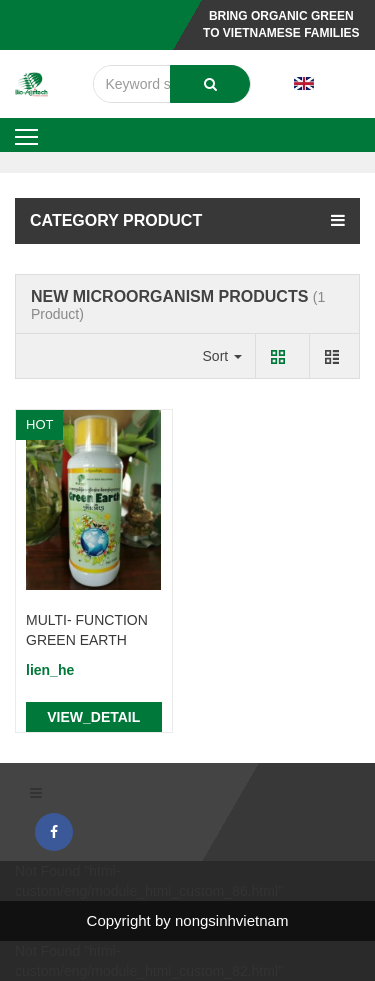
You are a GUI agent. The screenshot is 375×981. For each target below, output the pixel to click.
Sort (223, 356)
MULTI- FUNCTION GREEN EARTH (87, 630)
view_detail (93, 717)
